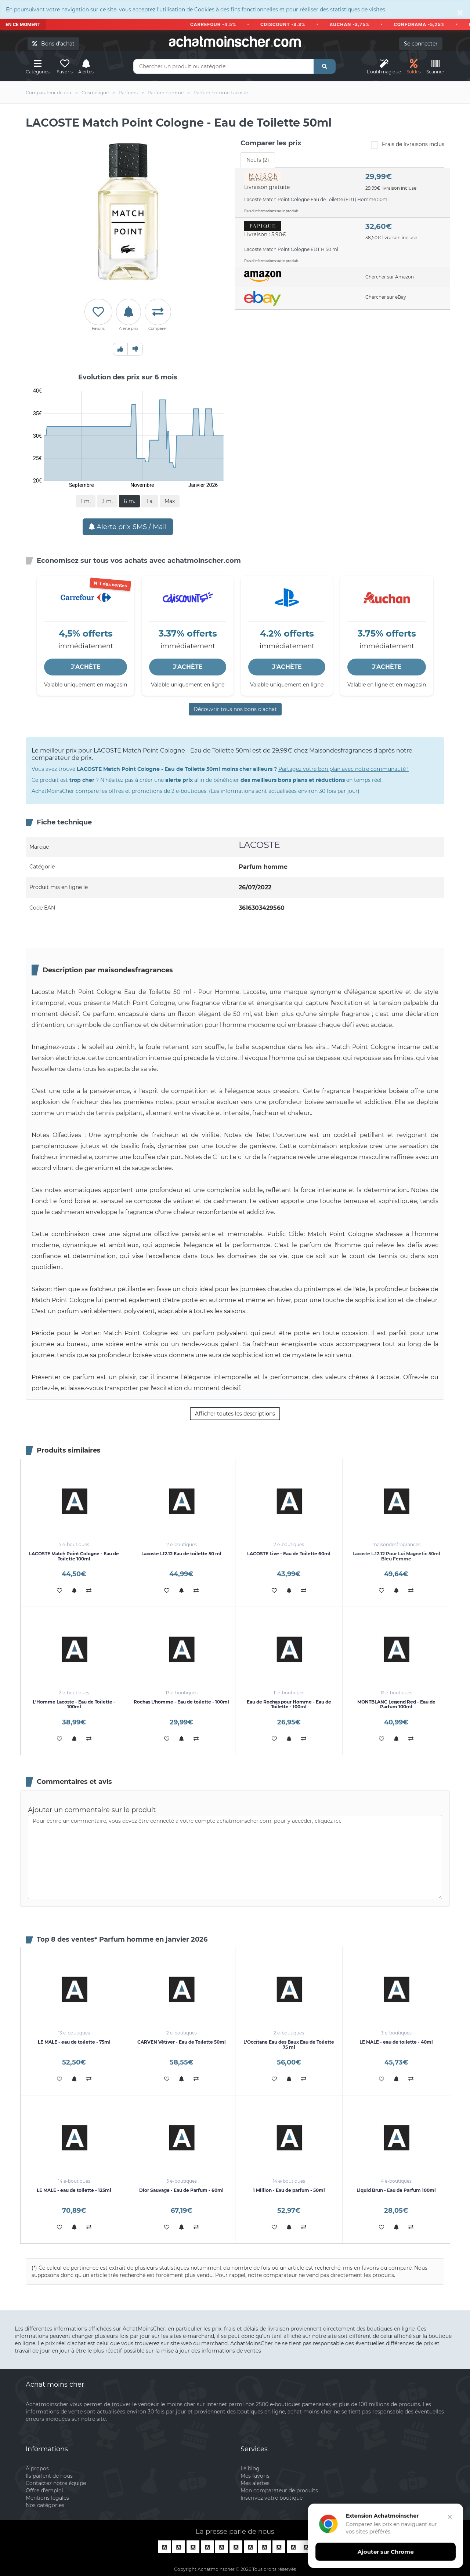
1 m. (86, 501)
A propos (37, 2468)
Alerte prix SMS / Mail (128, 527)
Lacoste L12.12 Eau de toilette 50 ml (181, 1553)
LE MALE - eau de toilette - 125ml (74, 2190)
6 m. (129, 501)
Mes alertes (255, 2483)
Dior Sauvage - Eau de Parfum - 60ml (181, 2190)
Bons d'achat (53, 43)
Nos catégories (45, 2505)
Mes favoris (255, 2476)
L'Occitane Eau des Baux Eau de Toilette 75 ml (288, 2044)
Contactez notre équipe (56, 2483)
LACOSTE (259, 844)
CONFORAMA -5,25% (425, 24)
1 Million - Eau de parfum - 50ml (289, 2190)
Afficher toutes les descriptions (235, 1413)
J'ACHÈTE (86, 666)
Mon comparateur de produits (279, 2490)
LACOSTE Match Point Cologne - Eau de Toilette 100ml (74, 1556)
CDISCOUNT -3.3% (288, 24)
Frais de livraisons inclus (407, 145)
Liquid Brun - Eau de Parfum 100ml (396, 2190)
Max (169, 501)
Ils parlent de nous (49, 2476)
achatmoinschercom (235, 42)
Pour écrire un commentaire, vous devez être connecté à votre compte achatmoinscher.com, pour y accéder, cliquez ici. (235, 1857)
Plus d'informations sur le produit (271, 211)
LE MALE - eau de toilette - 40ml (396, 2042)
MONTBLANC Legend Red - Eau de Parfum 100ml (396, 1704)
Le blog (250, 2468)
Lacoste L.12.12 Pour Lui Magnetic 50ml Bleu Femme (396, 1556)
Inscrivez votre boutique (272, 2498)
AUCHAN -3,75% (356, 24)
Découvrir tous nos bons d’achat (235, 709)
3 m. (107, 501)
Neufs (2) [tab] (257, 160)
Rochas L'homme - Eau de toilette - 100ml (181, 1702)
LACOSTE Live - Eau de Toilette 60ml (288, 1553)
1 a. (149, 501)
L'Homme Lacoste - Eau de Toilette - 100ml (74, 1704)
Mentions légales (47, 2498)
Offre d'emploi (44, 2490)
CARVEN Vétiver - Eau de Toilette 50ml (181, 2042)
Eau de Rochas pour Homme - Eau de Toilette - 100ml (289, 1704)
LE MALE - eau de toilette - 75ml (74, 2042)
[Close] (460, 12)
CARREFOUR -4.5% (219, 24)
